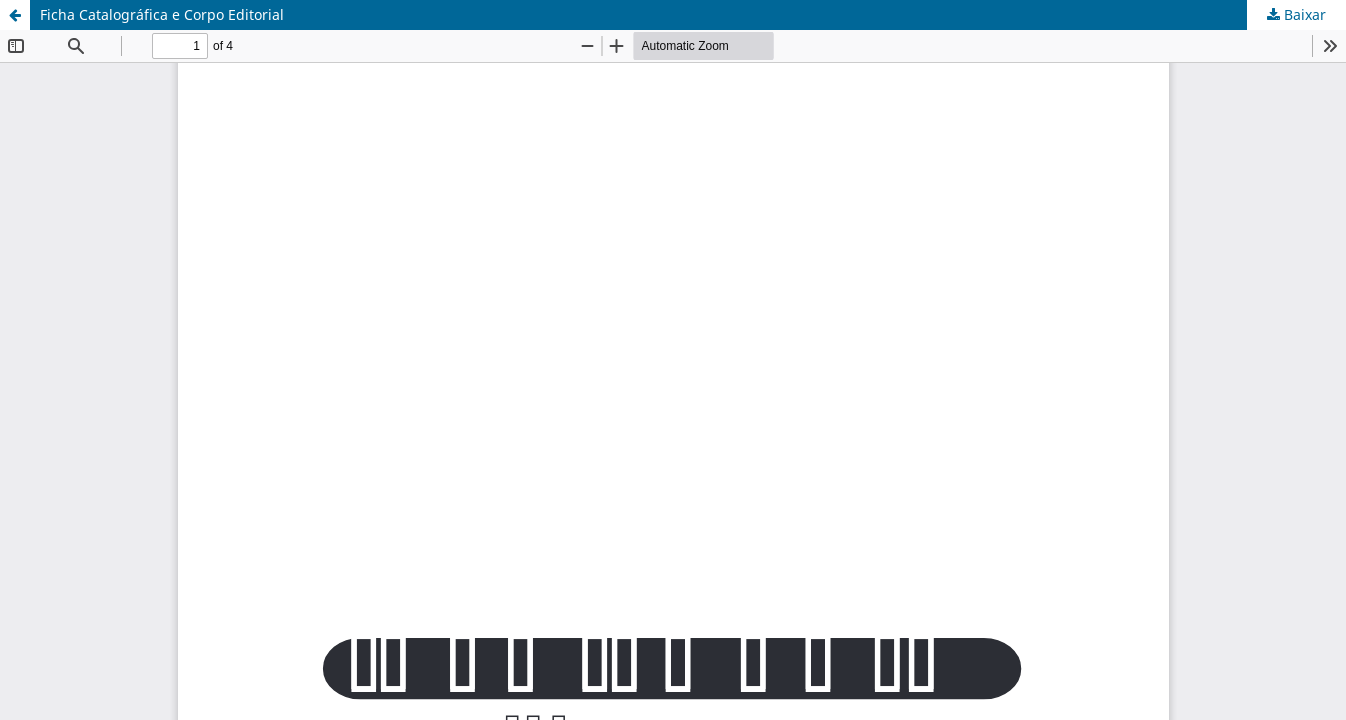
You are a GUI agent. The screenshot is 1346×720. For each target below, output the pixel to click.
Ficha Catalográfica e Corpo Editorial (162, 14)
